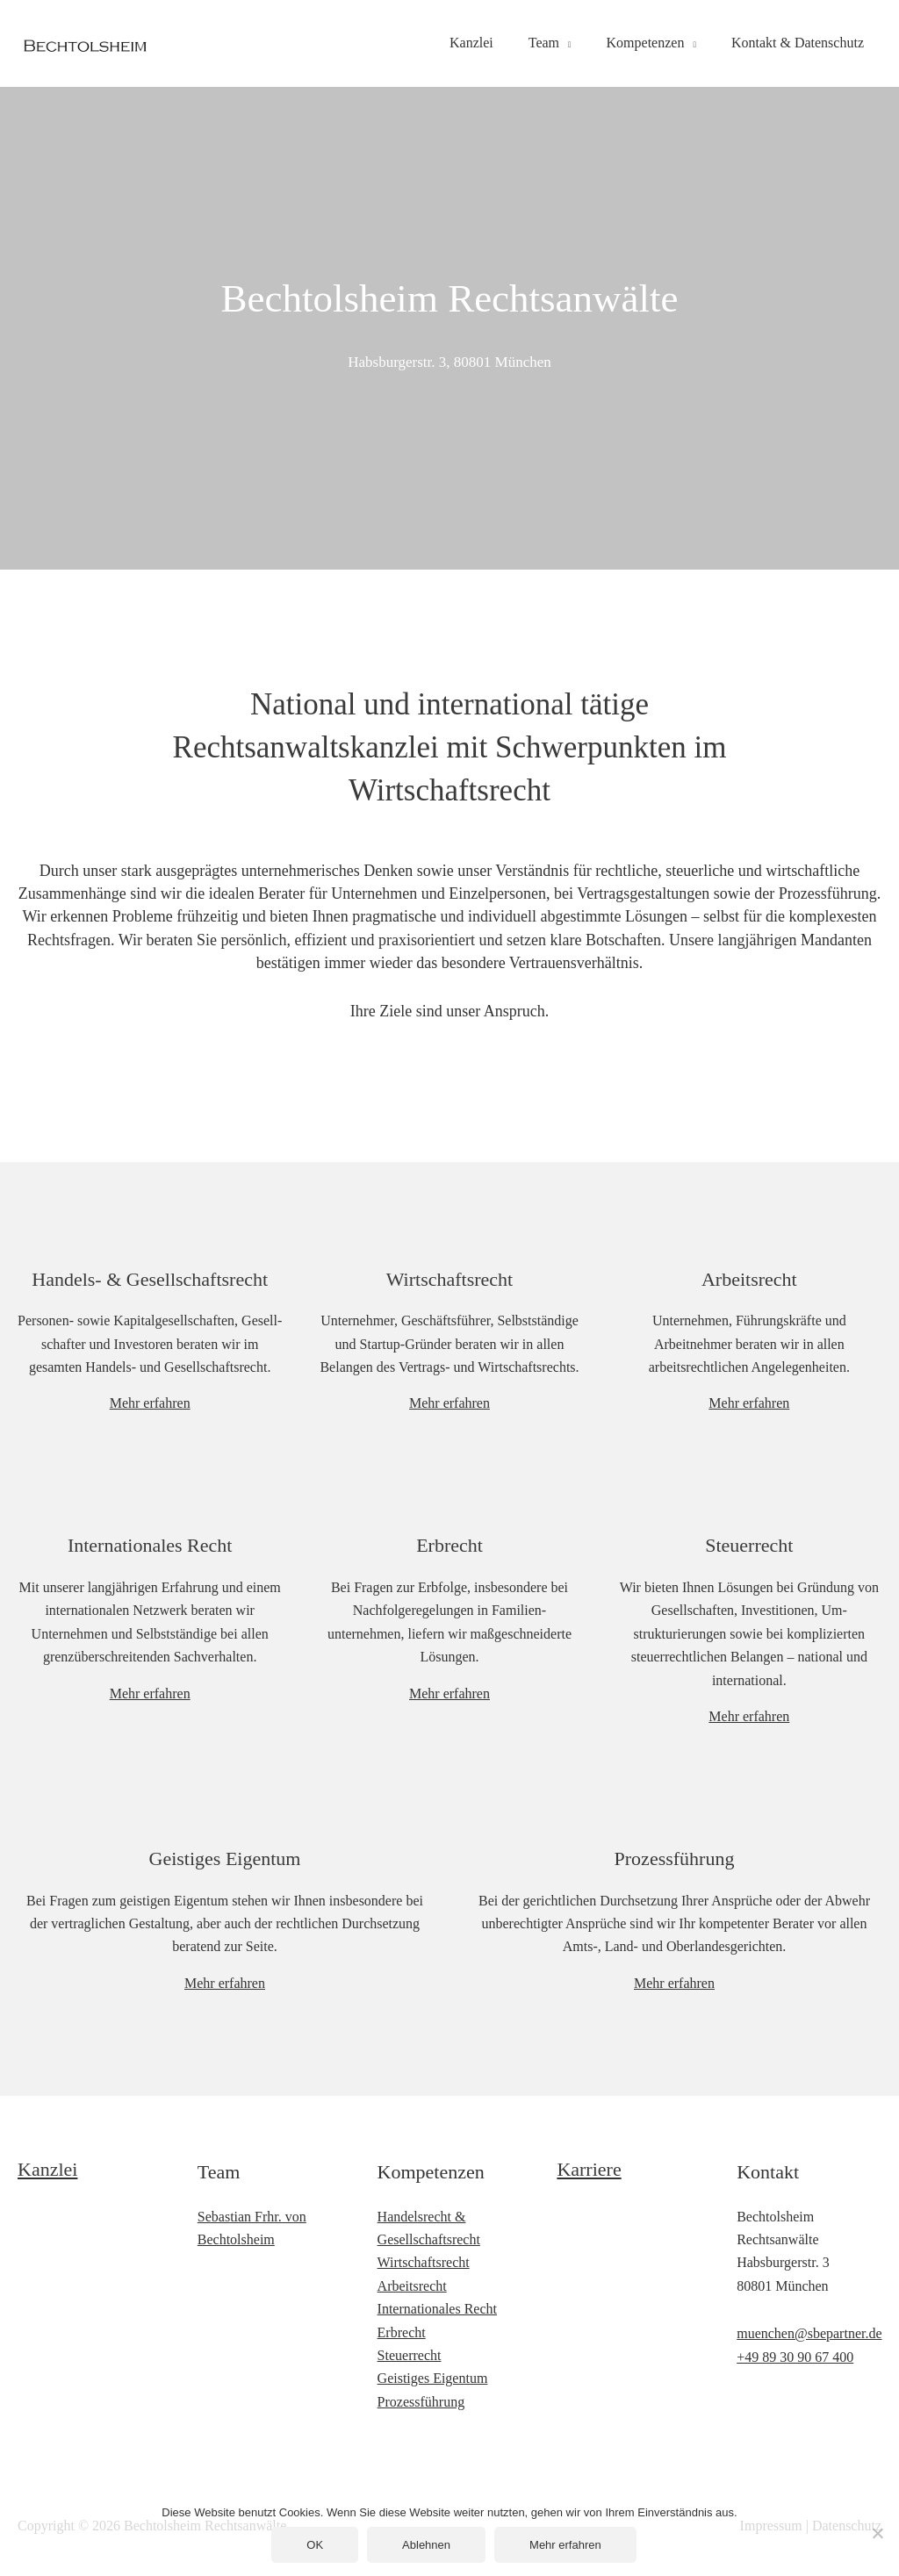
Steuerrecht (410, 2355)
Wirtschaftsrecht (424, 2262)
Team (544, 42)
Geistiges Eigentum (225, 1858)
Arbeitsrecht (412, 2285)
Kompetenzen (646, 42)
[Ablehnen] (877, 2533)
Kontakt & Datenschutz (797, 42)
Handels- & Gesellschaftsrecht (150, 1279)
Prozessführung (421, 2401)
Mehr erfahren (150, 1403)
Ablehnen (426, 2544)
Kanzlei (471, 42)
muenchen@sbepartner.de (809, 2333)
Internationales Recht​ (150, 1545)
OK (314, 2544)
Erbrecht (402, 2332)
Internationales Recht (437, 2308)
